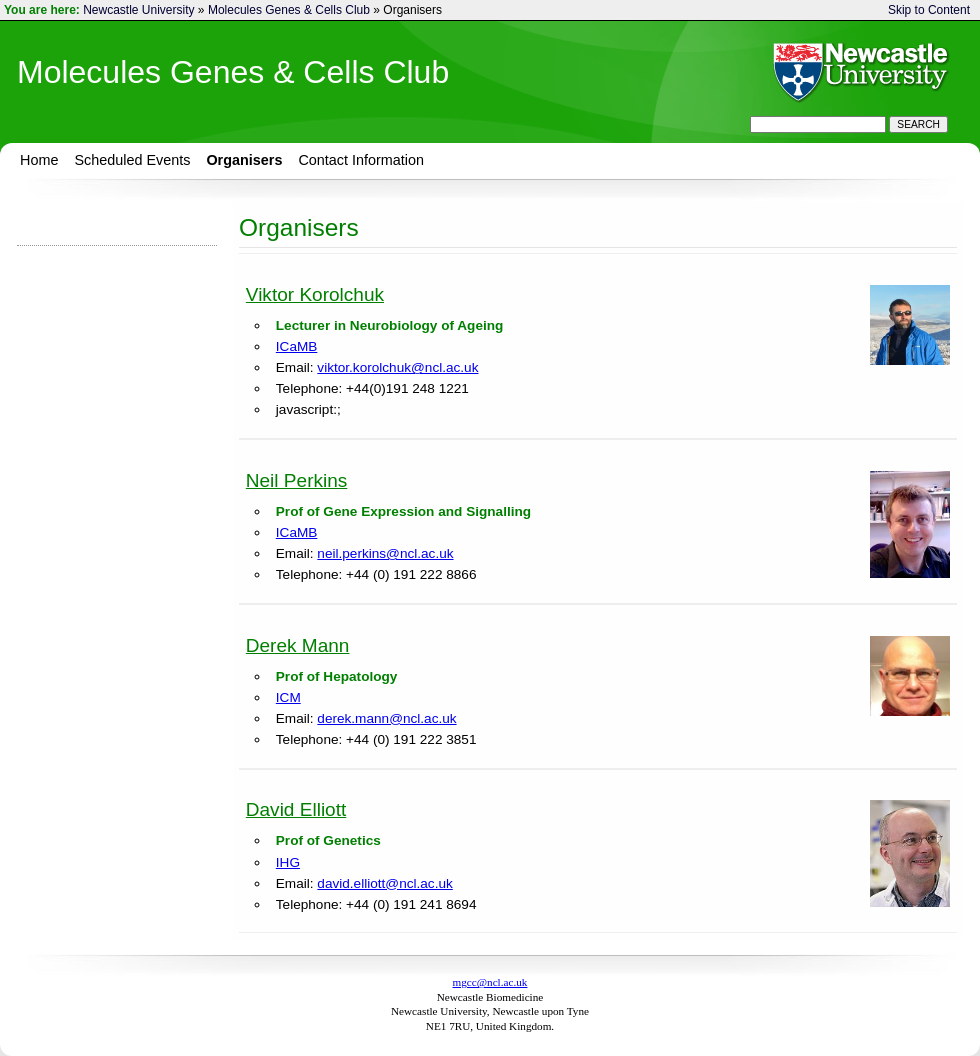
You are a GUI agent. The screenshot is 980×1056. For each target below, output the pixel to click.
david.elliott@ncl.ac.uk (384, 883)
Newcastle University (138, 10)
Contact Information (361, 160)
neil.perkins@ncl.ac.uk (385, 553)
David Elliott (296, 809)
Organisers (244, 160)
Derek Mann (298, 645)
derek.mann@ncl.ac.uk (386, 718)
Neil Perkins (297, 480)
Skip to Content (929, 10)
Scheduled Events (132, 160)
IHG (288, 862)
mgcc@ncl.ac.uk (490, 982)
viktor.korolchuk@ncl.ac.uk (397, 367)
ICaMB (297, 346)
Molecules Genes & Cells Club (289, 10)
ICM (288, 697)
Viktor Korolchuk (315, 294)
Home (39, 160)
